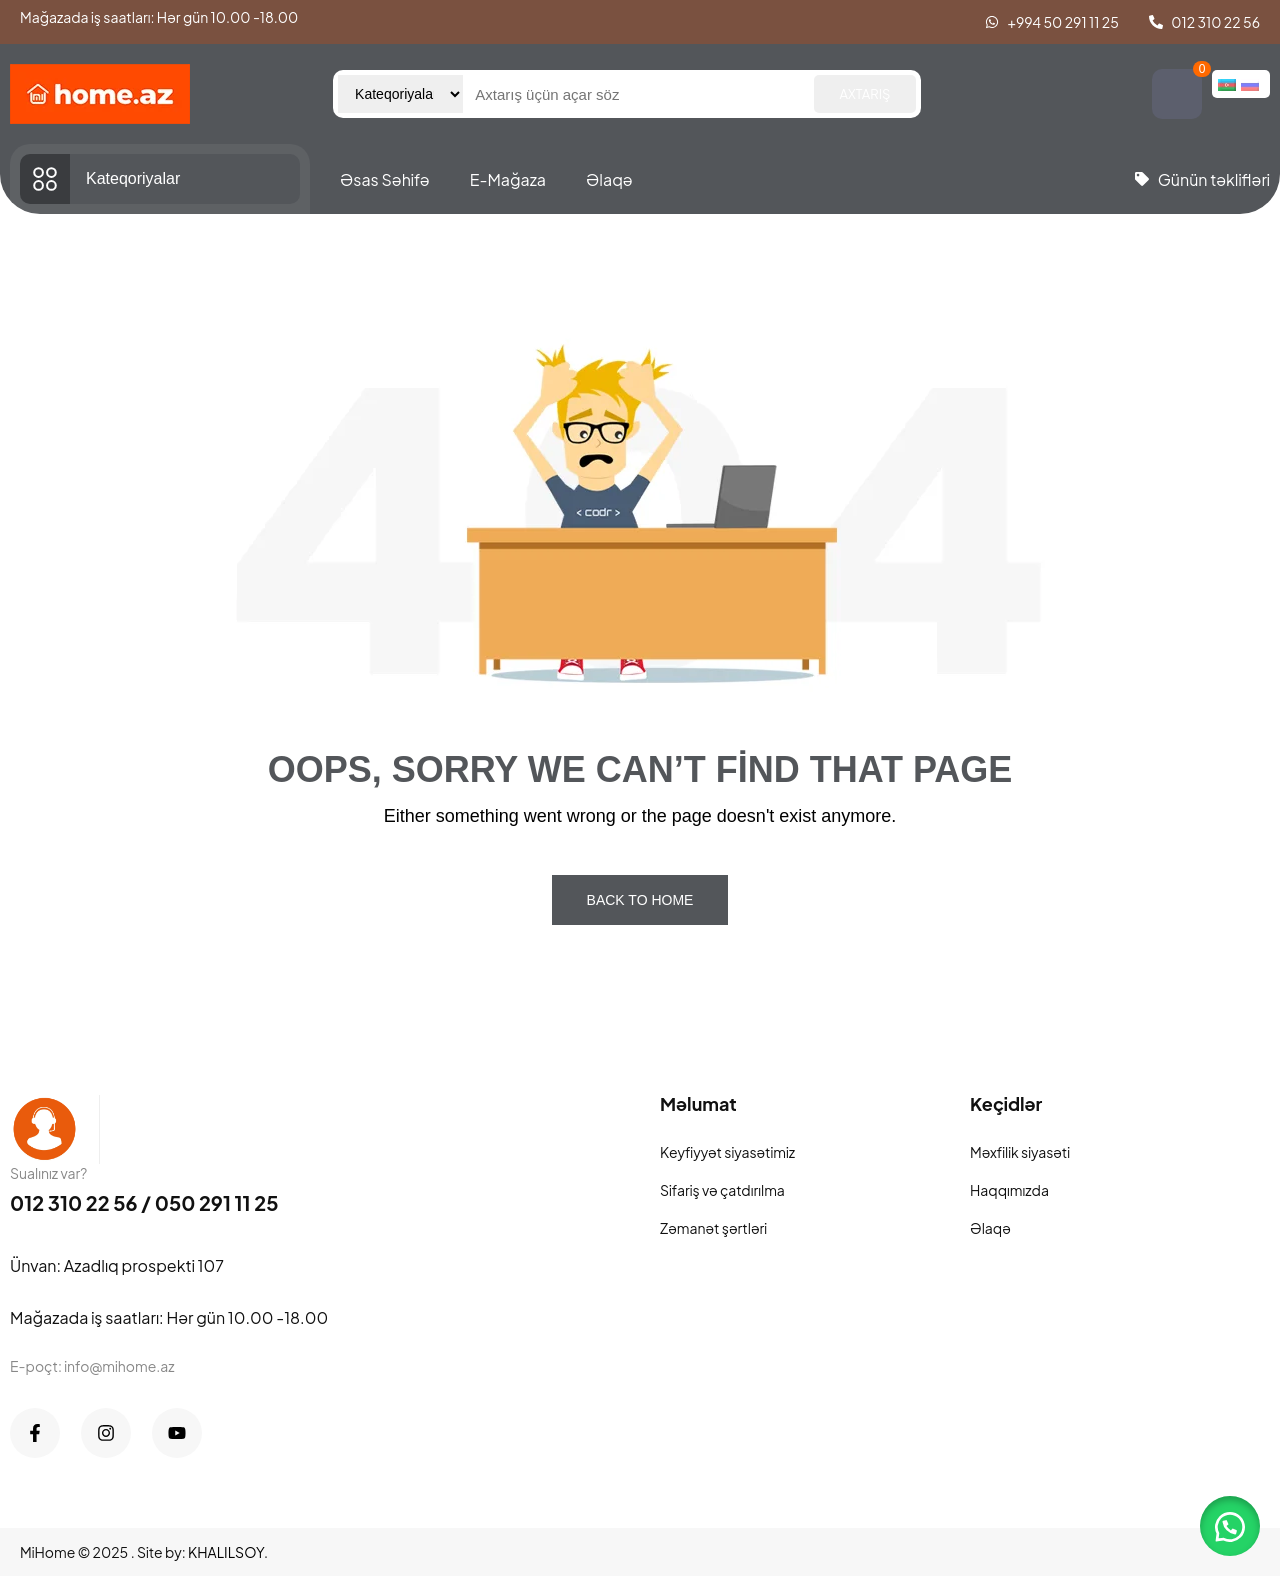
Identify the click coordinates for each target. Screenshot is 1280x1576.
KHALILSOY (226, 1552)
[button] (1230, 1526)
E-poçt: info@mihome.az (92, 1366)
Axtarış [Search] (865, 94)
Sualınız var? (48, 1173)
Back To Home (640, 900)
